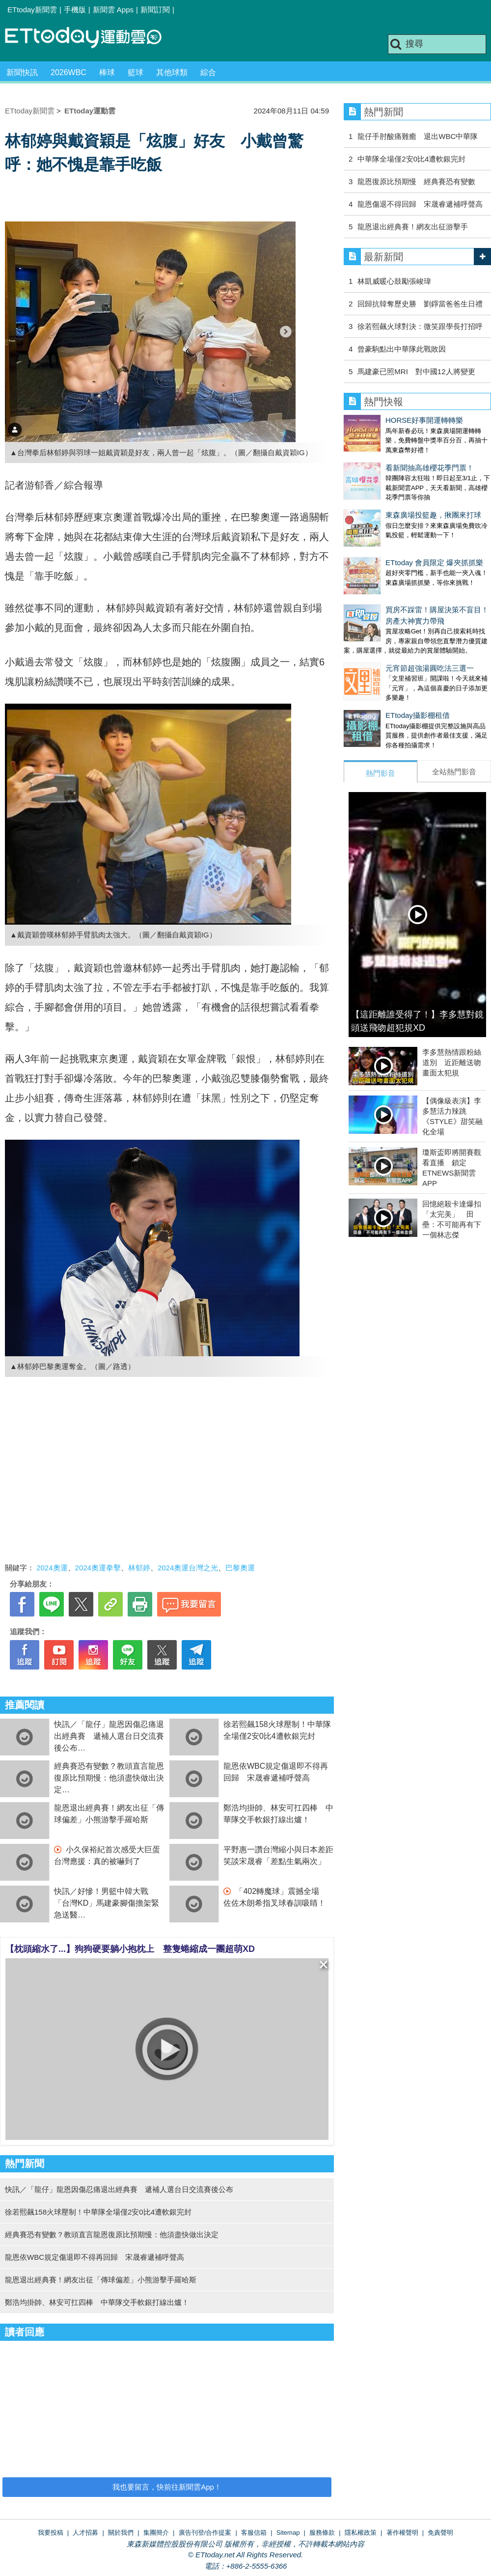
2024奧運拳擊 (98, 1567)
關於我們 (121, 2532)
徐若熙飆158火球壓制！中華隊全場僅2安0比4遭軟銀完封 (98, 2212)
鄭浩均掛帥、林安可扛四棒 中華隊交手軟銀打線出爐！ (97, 2302)
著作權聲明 (402, 2532)
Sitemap (288, 2532)
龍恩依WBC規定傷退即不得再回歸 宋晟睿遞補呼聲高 (94, 2257)
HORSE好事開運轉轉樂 (382, 420)
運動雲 (91, 38)
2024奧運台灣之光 (188, 1567)
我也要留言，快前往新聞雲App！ (166, 2487)
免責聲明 (440, 2532)
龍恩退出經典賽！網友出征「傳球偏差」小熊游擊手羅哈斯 (100, 2279)
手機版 (75, 9)
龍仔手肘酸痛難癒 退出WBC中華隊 (417, 136)
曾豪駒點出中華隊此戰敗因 (401, 349)
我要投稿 (50, 2532)
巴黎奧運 (240, 1567)
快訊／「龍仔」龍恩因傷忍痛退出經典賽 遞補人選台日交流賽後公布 (109, 1736)
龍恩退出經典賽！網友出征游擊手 (412, 226)
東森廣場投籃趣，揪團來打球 (391, 495)
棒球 (107, 72)
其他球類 (172, 72)
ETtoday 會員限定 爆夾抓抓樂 (392, 533)
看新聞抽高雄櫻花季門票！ (388, 458)
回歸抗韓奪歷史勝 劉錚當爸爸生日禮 (420, 304)
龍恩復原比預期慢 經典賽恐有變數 (416, 181)
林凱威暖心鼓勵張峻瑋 (394, 281)
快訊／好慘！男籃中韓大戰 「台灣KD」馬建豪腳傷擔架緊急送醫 (106, 1903)
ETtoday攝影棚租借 (376, 666)
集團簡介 (156, 2532)
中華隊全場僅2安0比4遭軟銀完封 (411, 159)
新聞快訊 (22, 72)
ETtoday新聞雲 (32, 9)
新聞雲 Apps (113, 9)
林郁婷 (139, 1567)
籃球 (135, 72)
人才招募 (85, 2532)
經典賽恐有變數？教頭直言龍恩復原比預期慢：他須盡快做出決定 (109, 1778)
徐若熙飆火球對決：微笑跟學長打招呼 (420, 326)
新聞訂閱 (155, 9)
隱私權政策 (361, 2532)
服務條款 (322, 2532)
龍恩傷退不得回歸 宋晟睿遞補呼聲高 (420, 204)
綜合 (208, 72)
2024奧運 (51, 1567)
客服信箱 (254, 2532)
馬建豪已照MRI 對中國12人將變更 (416, 371)
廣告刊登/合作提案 (205, 2532)
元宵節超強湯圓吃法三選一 (388, 629)
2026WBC (68, 72)
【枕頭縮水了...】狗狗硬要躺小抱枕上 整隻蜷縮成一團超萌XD (130, 1949)
